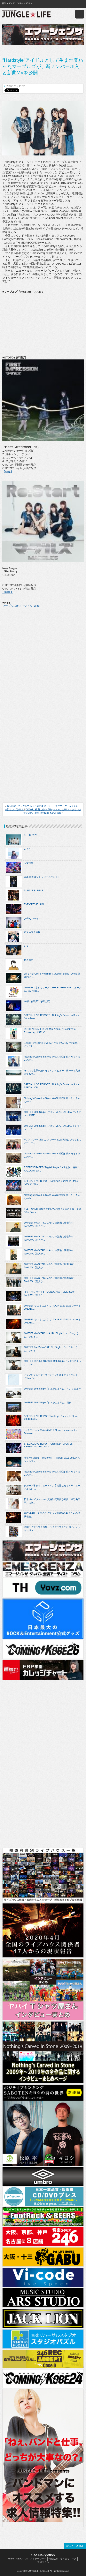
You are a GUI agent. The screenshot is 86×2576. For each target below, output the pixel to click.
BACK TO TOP (75, 2545)
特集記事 (53, 2558)
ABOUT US (22, 2558)
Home (10, 2558)
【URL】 (7, 471)
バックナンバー (38, 2558)
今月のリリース (68, 2558)
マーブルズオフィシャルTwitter (21, 605)
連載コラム (43, 2562)
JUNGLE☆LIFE (26, 14)
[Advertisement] (31, 634)
